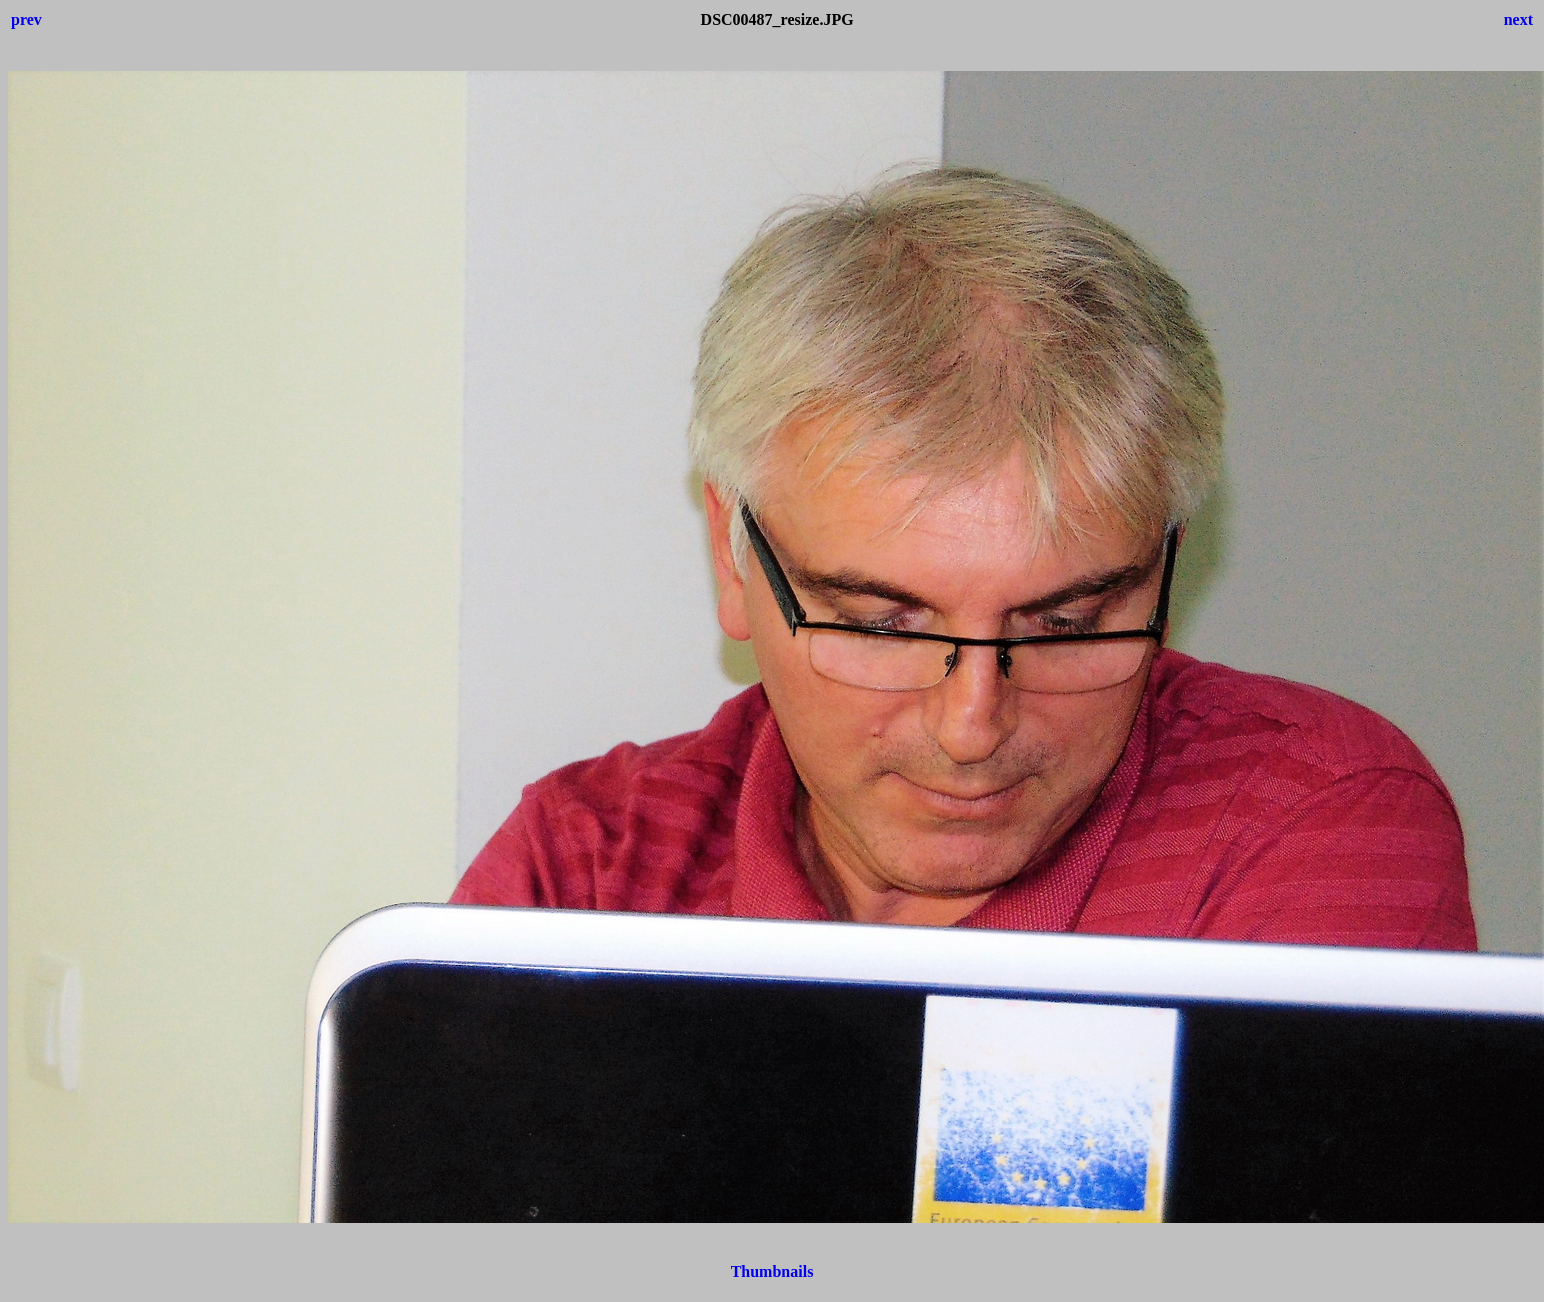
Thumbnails (772, 1271)
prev (26, 19)
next (1518, 19)
